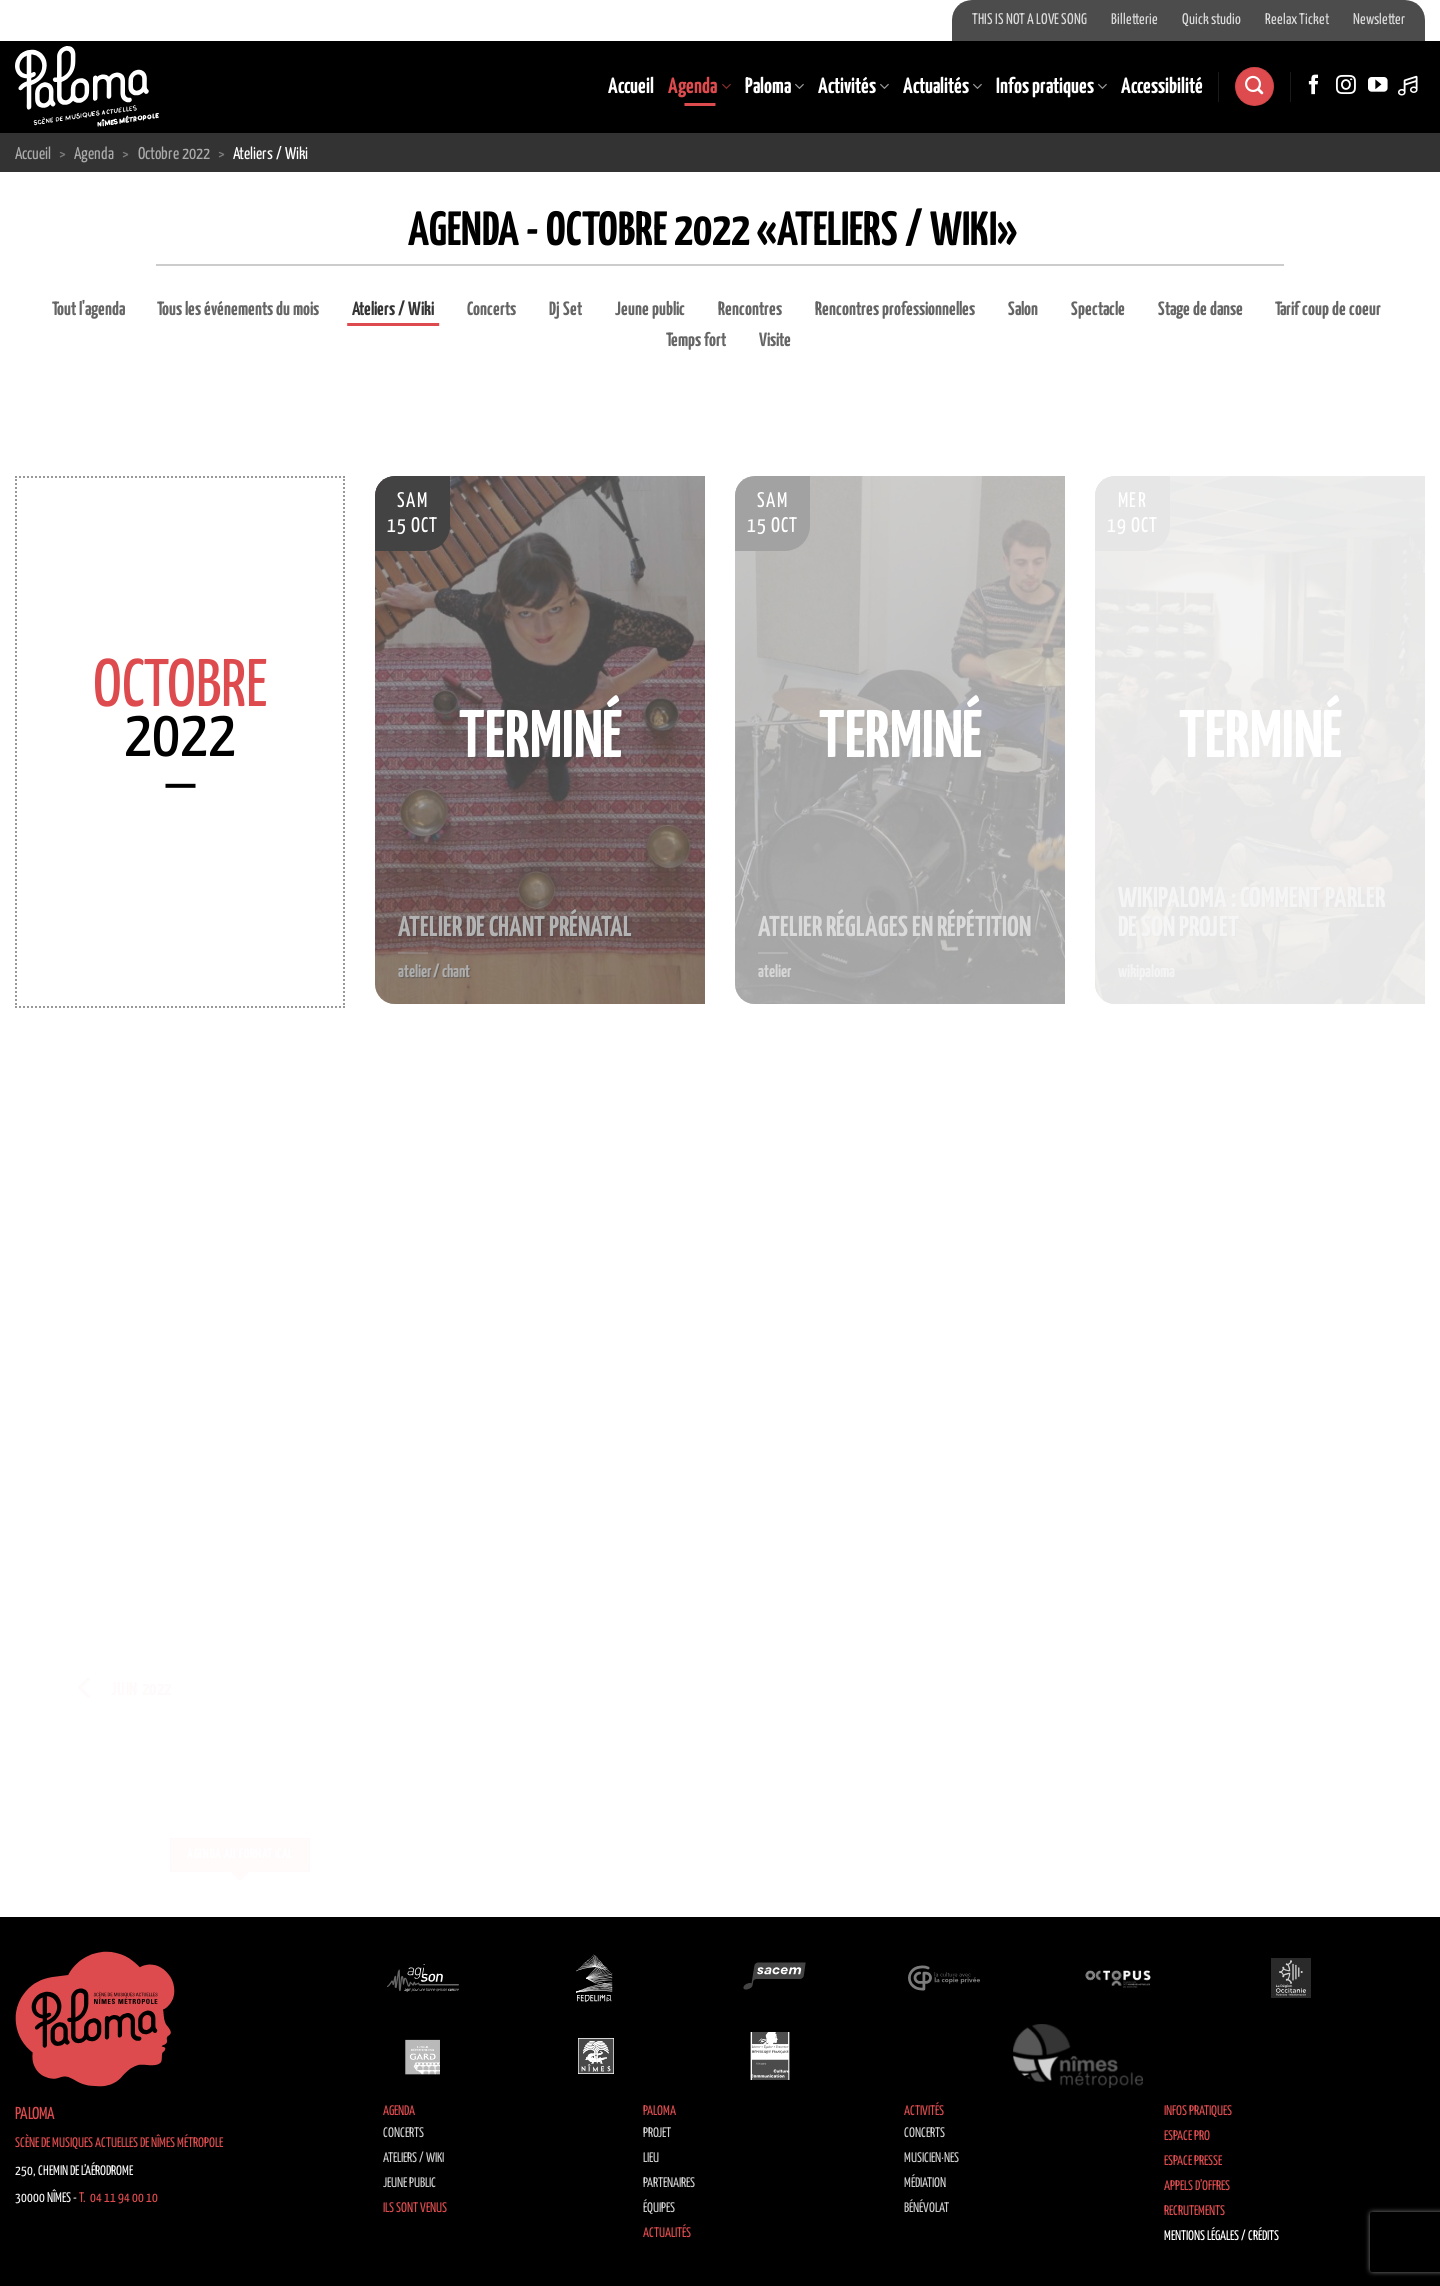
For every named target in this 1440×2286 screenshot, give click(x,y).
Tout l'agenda (88, 310)
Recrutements (1194, 2211)
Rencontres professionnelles (895, 310)
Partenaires (669, 2183)
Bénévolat (926, 2208)
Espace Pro (1187, 2136)
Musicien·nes (931, 2158)
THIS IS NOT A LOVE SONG (1029, 20)
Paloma (774, 87)
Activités (853, 87)
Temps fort (696, 341)
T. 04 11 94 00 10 (118, 2198)
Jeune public (650, 310)
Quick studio (1211, 20)
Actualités (942, 87)
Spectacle (1098, 310)
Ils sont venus (415, 2208)
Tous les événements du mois (238, 310)
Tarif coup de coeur (1328, 310)
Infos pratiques (1051, 87)
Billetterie (1134, 20)
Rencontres (750, 310)
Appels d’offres (1197, 2186)
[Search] (1254, 86)
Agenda (699, 87)
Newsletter (1379, 20)
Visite (775, 341)
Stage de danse (1200, 310)
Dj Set (565, 310)
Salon (1023, 310)
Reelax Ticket (1297, 20)
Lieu (651, 2158)
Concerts (491, 310)
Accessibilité (1162, 87)
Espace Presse (1193, 2161)
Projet (657, 2133)
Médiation (925, 2183)
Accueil (631, 87)
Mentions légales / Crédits (1221, 2236)
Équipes (659, 2208)
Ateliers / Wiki (393, 310)
